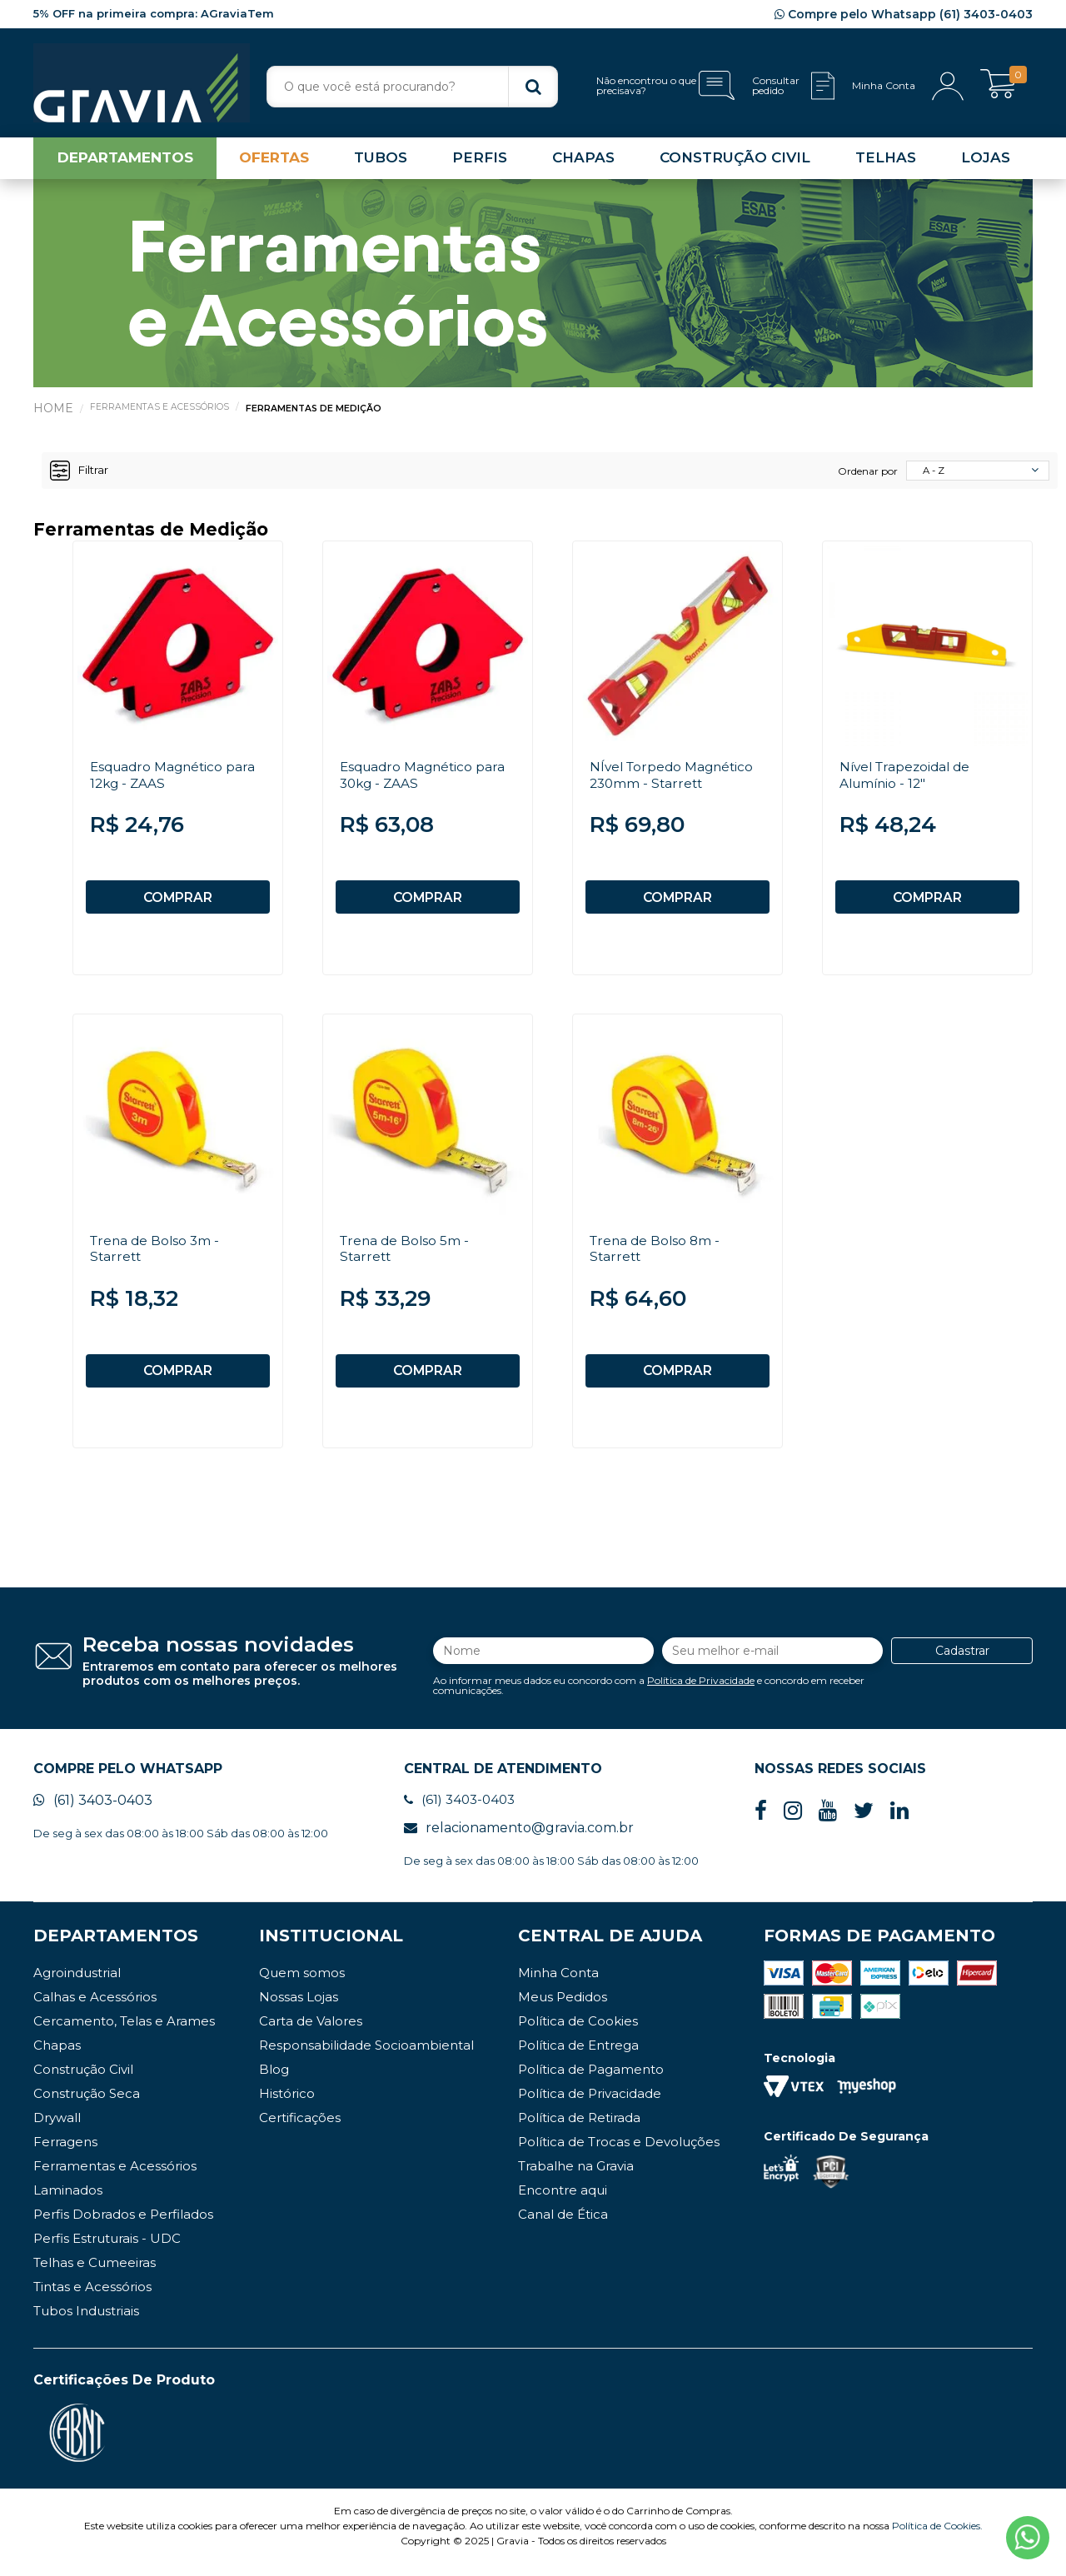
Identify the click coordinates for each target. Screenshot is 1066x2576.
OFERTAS (274, 161)
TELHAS (885, 161)
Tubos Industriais (86, 2323)
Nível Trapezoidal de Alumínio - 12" (908, 778)
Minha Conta (558, 1985)
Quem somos (302, 1985)
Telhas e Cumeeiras (94, 2275)
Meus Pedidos (562, 2009)
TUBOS (380, 161)
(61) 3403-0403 (92, 1813)
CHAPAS (583, 161)
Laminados (67, 2202)
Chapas (57, 2057)
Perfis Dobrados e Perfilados (123, 2227)
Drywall (57, 2130)
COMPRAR (177, 900)
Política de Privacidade (701, 1689)
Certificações (300, 2130)
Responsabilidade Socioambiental (366, 2057)
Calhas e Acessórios (95, 2009)
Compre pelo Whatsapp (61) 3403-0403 (904, 14)
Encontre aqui (562, 2202)
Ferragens (65, 2154)
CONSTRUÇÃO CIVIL (735, 161)
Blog (274, 2082)
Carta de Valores (310, 2033)
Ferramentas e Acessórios (160, 410)
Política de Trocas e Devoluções (619, 2154)
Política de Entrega (578, 2057)
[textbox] (412, 86)
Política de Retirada (579, 2130)
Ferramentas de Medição (316, 412)
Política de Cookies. (937, 2538)
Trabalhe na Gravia (576, 2178)
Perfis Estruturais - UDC (107, 2251)
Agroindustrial (77, 1985)
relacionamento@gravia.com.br (519, 1840)
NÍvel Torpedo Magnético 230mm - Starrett (675, 778)
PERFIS (479, 161)
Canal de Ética (563, 2227)
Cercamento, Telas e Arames (124, 2033)
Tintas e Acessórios (92, 2299)
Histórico (287, 2106)
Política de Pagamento (591, 2082)
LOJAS (985, 161)
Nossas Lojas (298, 2009)
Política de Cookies (578, 2033)
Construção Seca (86, 2106)
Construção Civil (83, 2082)
